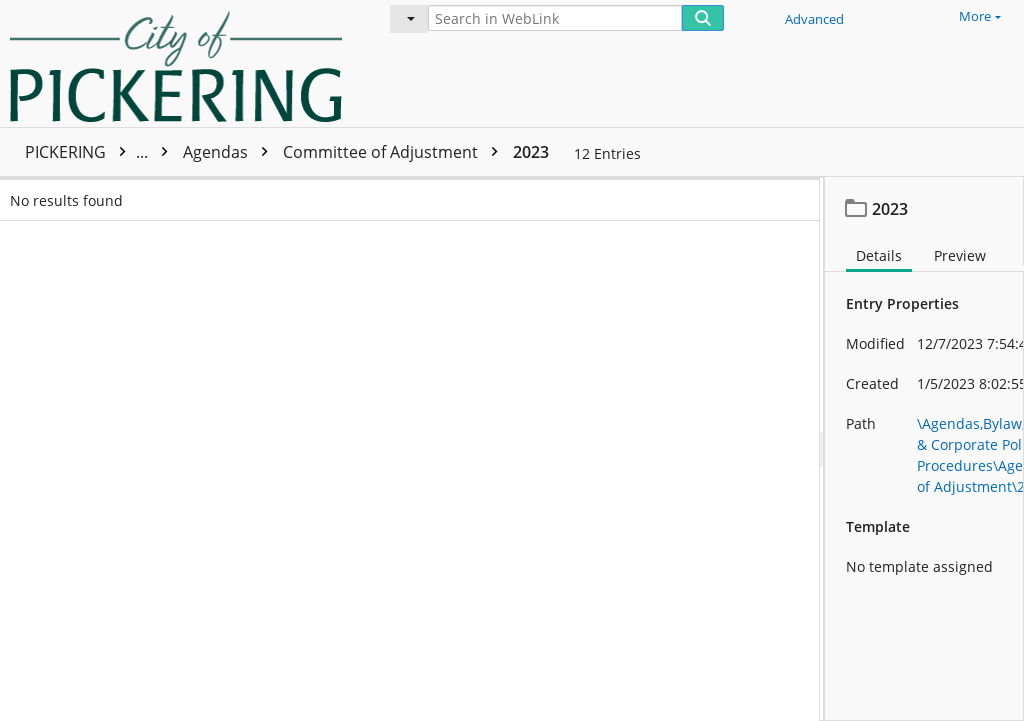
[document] (924, 449)
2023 (531, 152)
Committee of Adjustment (395, 152)
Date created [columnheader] (447, 193)
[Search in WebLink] (555, 18)
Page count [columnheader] (254, 193)
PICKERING (101, 152)
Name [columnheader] (129, 193)
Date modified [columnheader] (602, 193)
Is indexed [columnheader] (329, 193)
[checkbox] (18, 194)
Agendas (230, 152)
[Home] (181, 63)
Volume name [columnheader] (737, 193)
